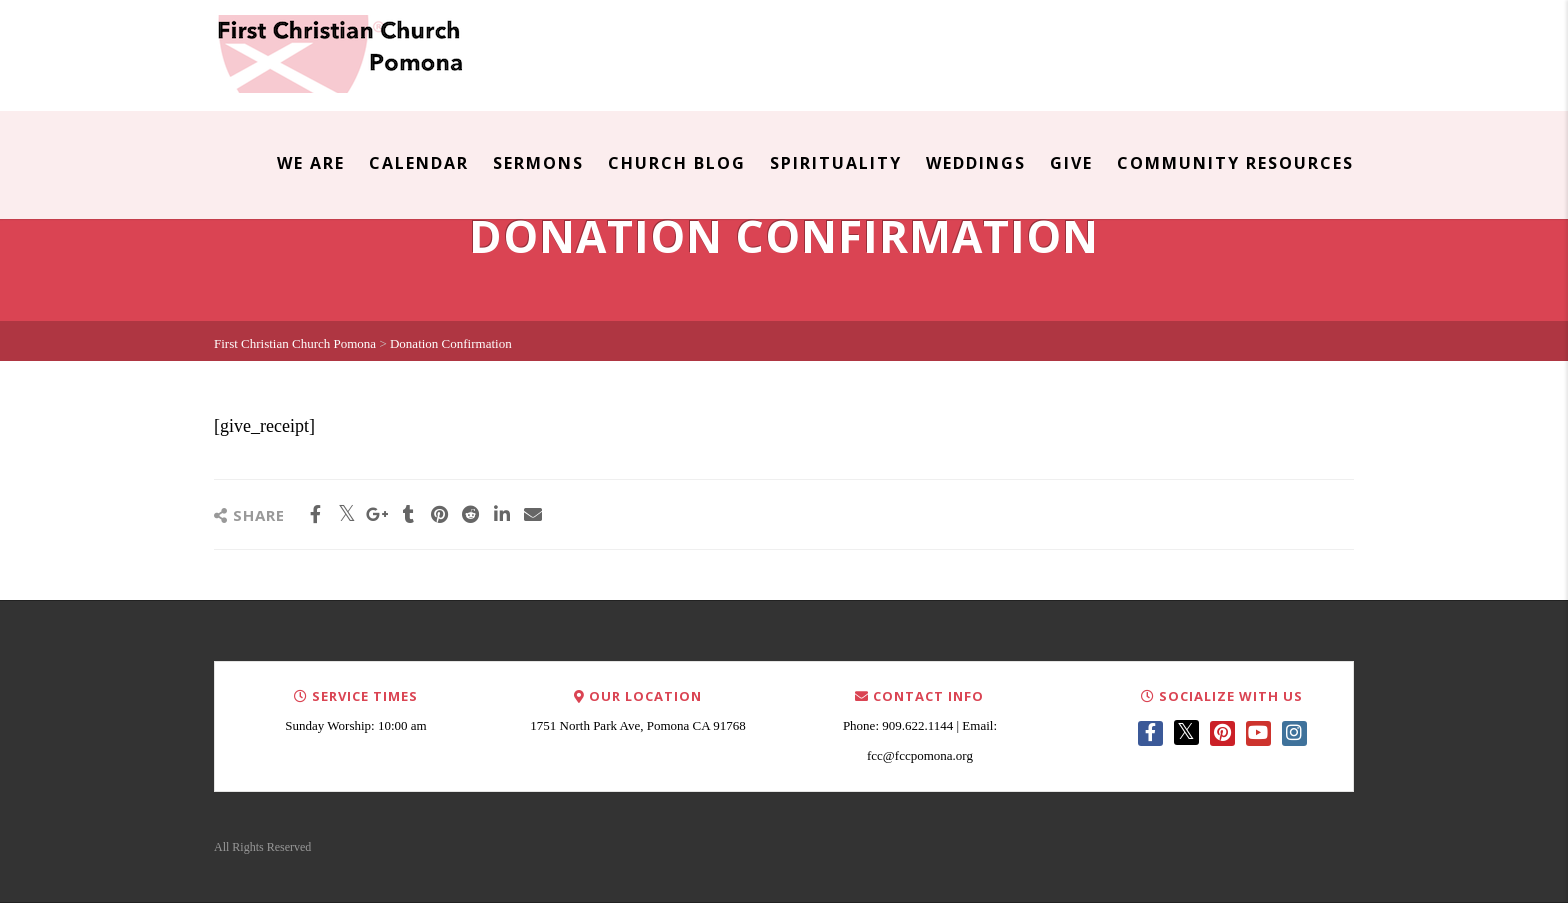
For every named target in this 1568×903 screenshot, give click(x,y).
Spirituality (836, 163)
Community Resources (1235, 163)
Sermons (538, 163)
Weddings (976, 163)
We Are (311, 163)
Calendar (419, 163)
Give (1071, 163)
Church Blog (677, 163)
